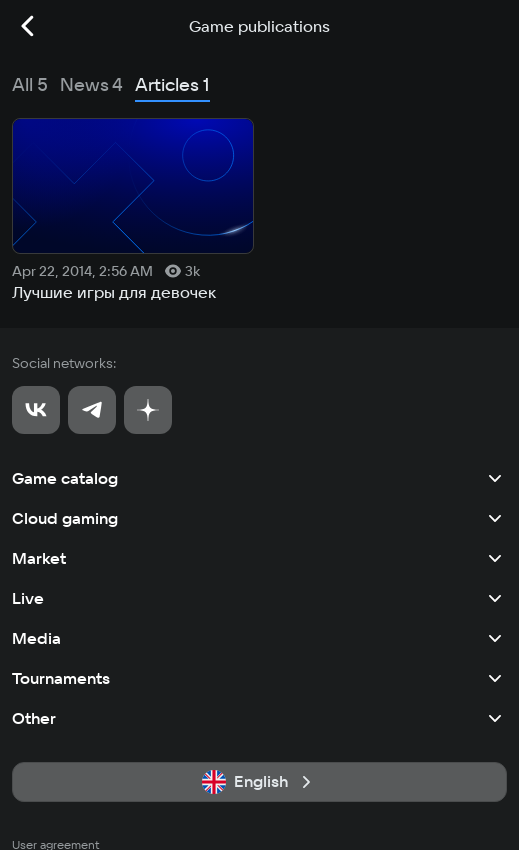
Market (259, 558)
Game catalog (259, 478)
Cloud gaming (259, 518)
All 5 (30, 84)
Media (259, 638)
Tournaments (259, 678)
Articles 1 (172, 84)
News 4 (91, 84)
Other (259, 718)
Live (259, 598)
